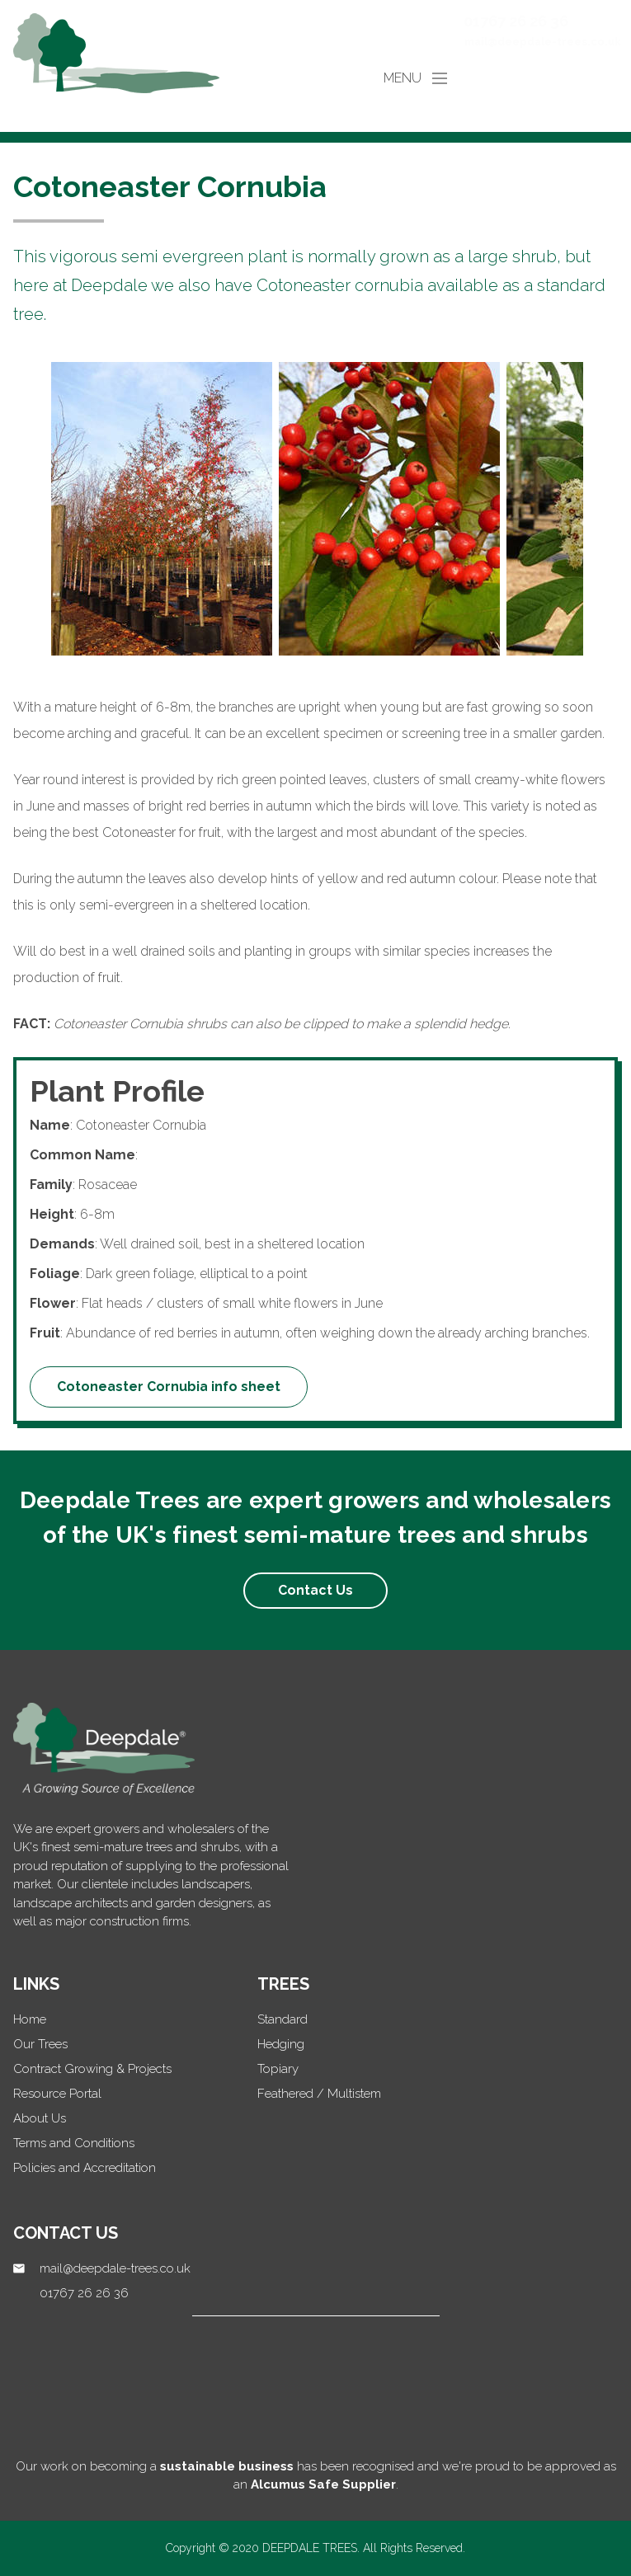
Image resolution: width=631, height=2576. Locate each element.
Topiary (278, 2068)
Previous (27, 512)
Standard (282, 2019)
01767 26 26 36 (516, 21)
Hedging (280, 2044)
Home (29, 2019)
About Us (39, 2118)
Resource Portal (57, 2093)
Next (604, 512)
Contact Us (315, 1590)
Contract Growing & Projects (92, 2068)
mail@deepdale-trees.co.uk (542, 41)
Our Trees (40, 2044)
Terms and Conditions (73, 2143)
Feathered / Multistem (319, 2093)
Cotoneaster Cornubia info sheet (168, 1386)
